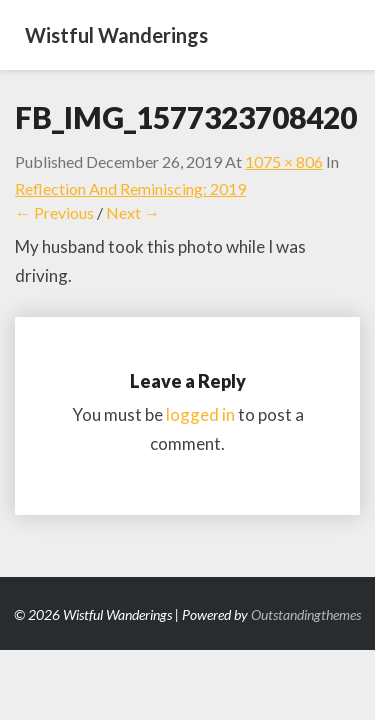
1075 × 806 (284, 161)
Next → (133, 212)
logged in (200, 414)
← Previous (54, 212)
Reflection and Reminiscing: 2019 (130, 188)
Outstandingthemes (306, 614)
